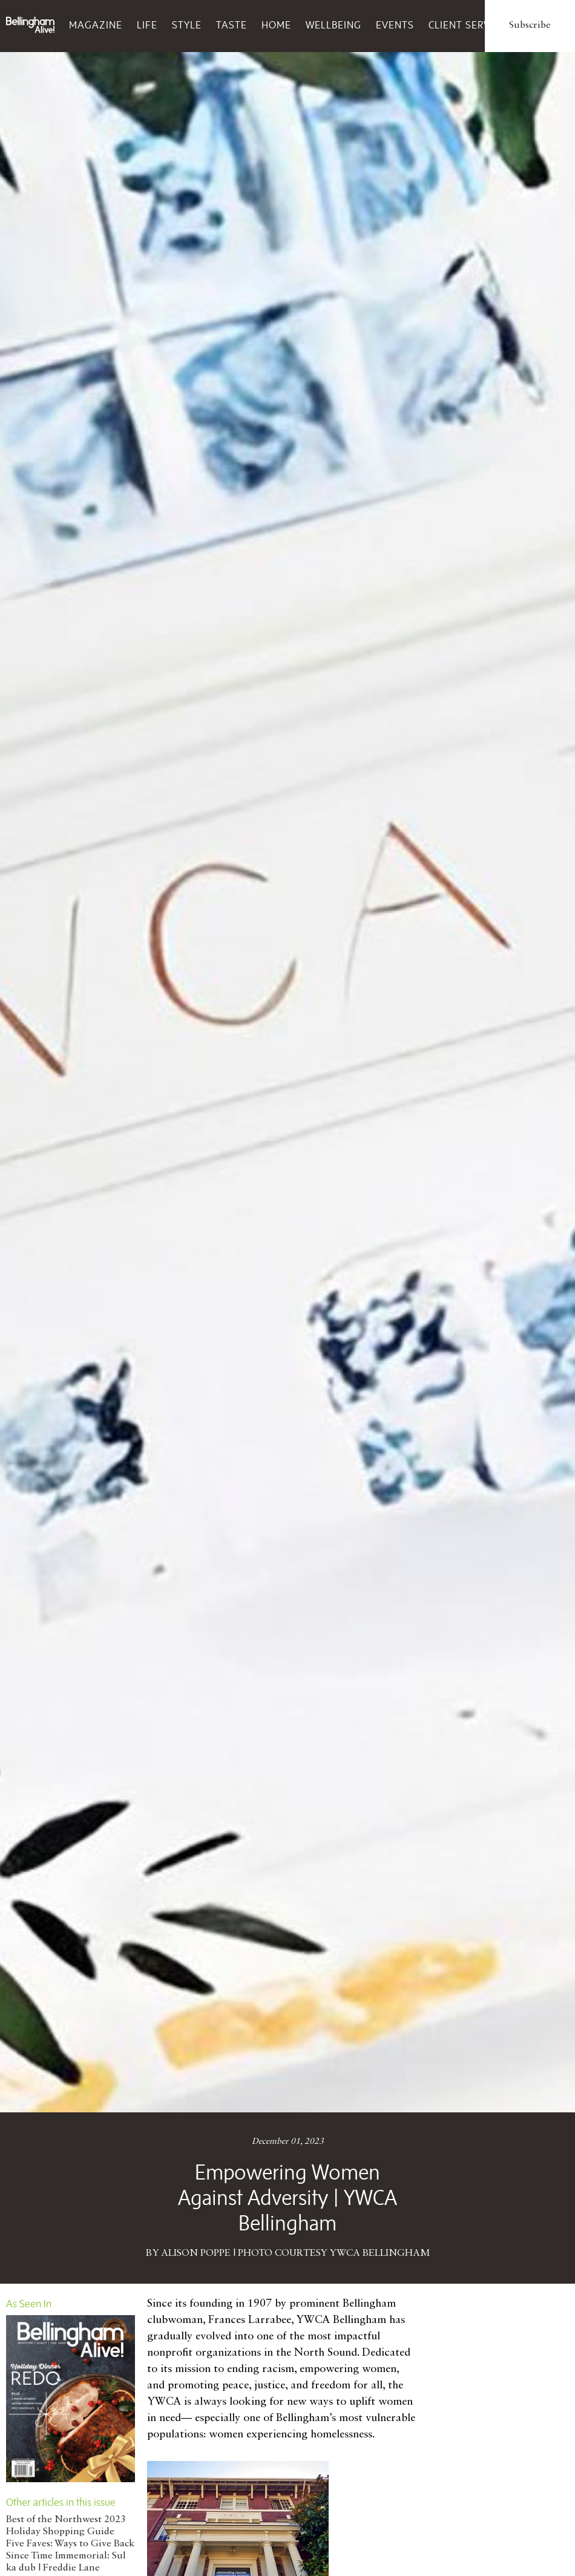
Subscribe (530, 25)
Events (395, 25)
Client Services (470, 25)
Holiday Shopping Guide (60, 2532)
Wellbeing (333, 25)
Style (187, 25)
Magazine (95, 25)
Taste (231, 25)
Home (276, 25)
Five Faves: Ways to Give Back (70, 2544)
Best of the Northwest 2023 (66, 2520)
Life (147, 25)
